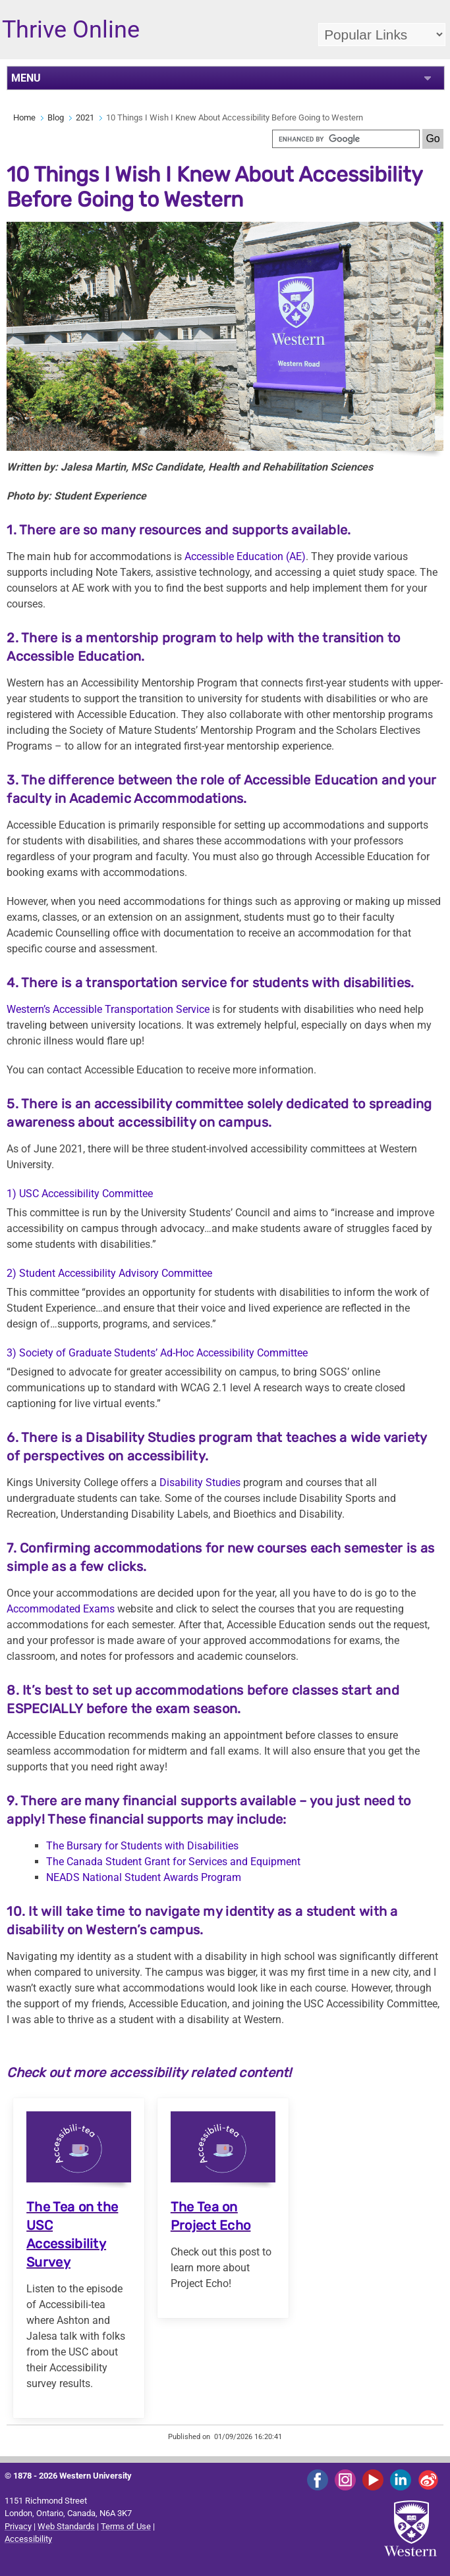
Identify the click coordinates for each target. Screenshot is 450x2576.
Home (24, 117)
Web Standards (66, 2526)
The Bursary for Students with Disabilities (142, 1846)
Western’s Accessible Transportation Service (108, 1009)
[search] (346, 139)
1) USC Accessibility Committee (80, 1193)
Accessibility (28, 2539)
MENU (26, 78)
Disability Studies (199, 1482)
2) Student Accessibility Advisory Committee (109, 1273)
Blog (55, 117)
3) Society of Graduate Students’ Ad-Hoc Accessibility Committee (157, 1353)
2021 (85, 117)
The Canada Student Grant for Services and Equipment (173, 1861)
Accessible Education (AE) (245, 556)
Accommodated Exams (61, 1609)
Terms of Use (126, 2526)
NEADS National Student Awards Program (143, 1877)
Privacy (18, 2526)
